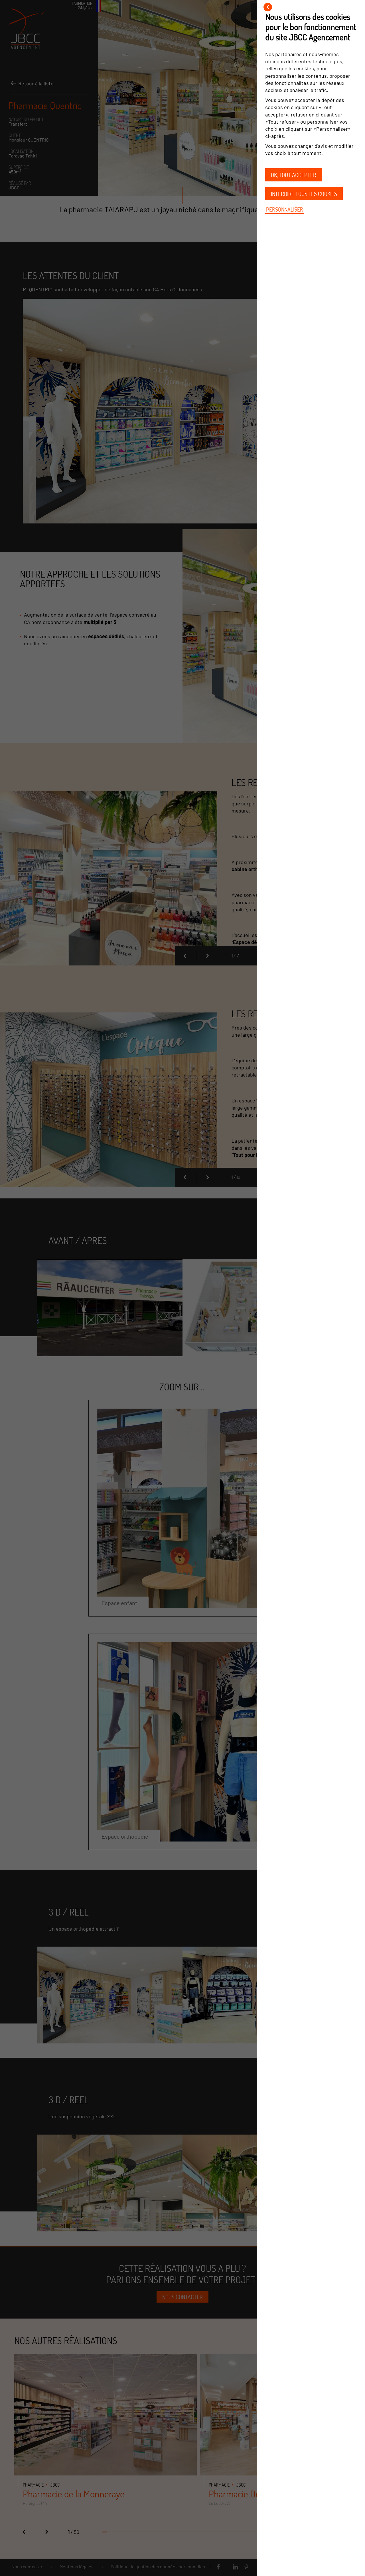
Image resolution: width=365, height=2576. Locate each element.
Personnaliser (284, 209)
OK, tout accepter (293, 175)
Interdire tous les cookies (304, 193)
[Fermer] (267, 7)
